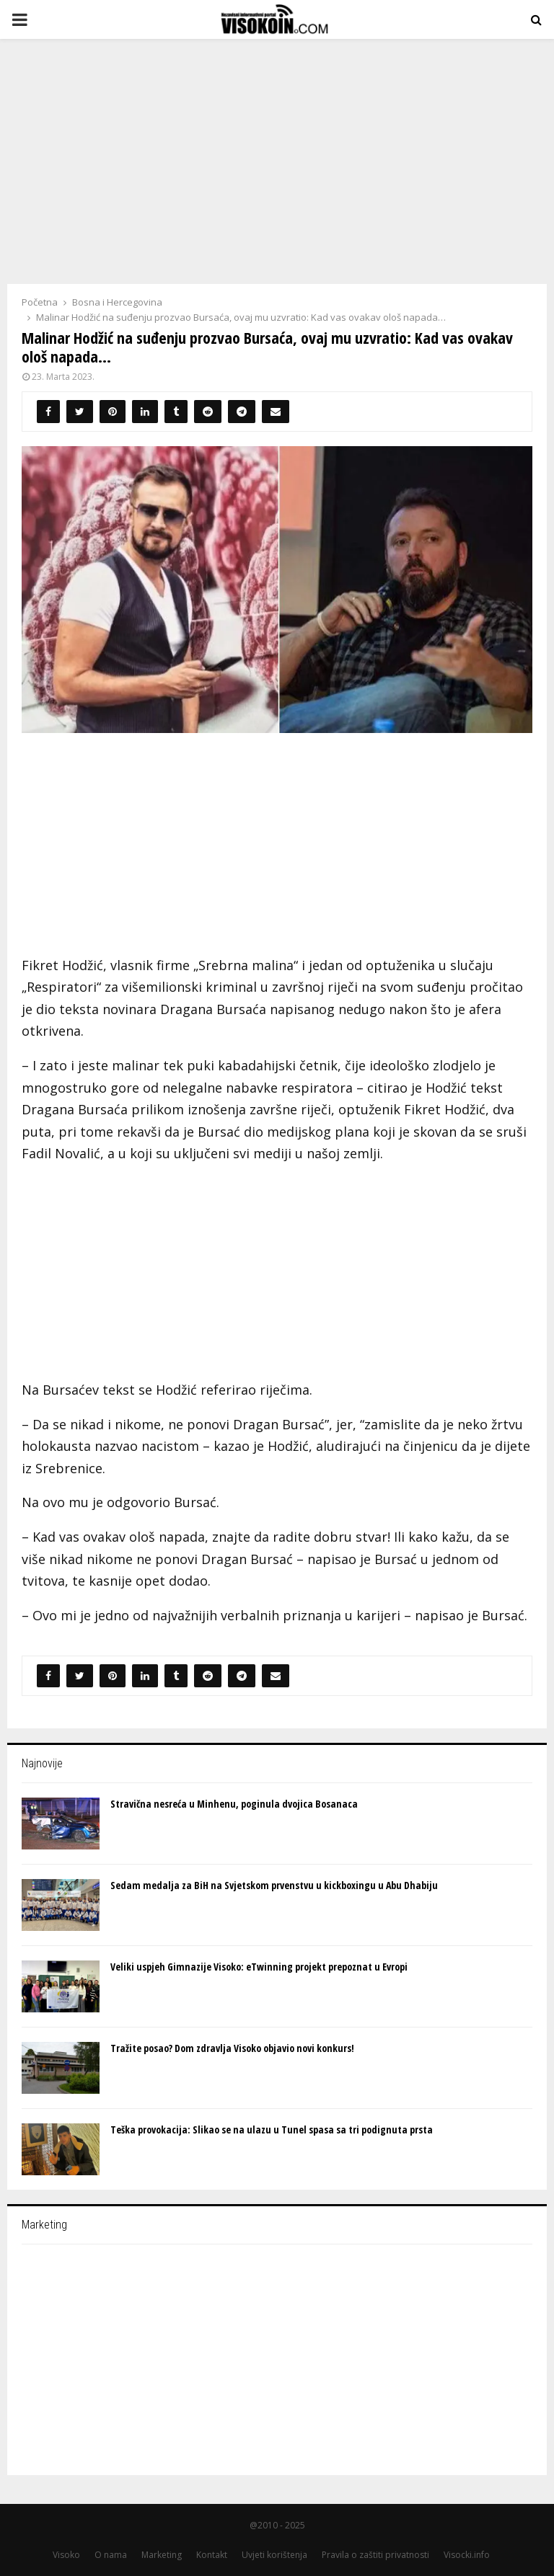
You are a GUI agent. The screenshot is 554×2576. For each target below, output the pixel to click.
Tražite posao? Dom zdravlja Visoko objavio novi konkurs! (232, 2048)
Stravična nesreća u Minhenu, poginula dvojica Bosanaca (234, 1804)
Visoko (66, 2555)
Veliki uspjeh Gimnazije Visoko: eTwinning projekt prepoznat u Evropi (259, 1966)
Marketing (161, 2555)
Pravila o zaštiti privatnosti (375, 2555)
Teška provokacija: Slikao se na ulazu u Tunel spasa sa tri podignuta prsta (271, 2129)
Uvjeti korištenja (274, 2555)
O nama (110, 2555)
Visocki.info (467, 2555)
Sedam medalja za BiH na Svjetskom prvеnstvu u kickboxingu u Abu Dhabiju (274, 1885)
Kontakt (211, 2555)
